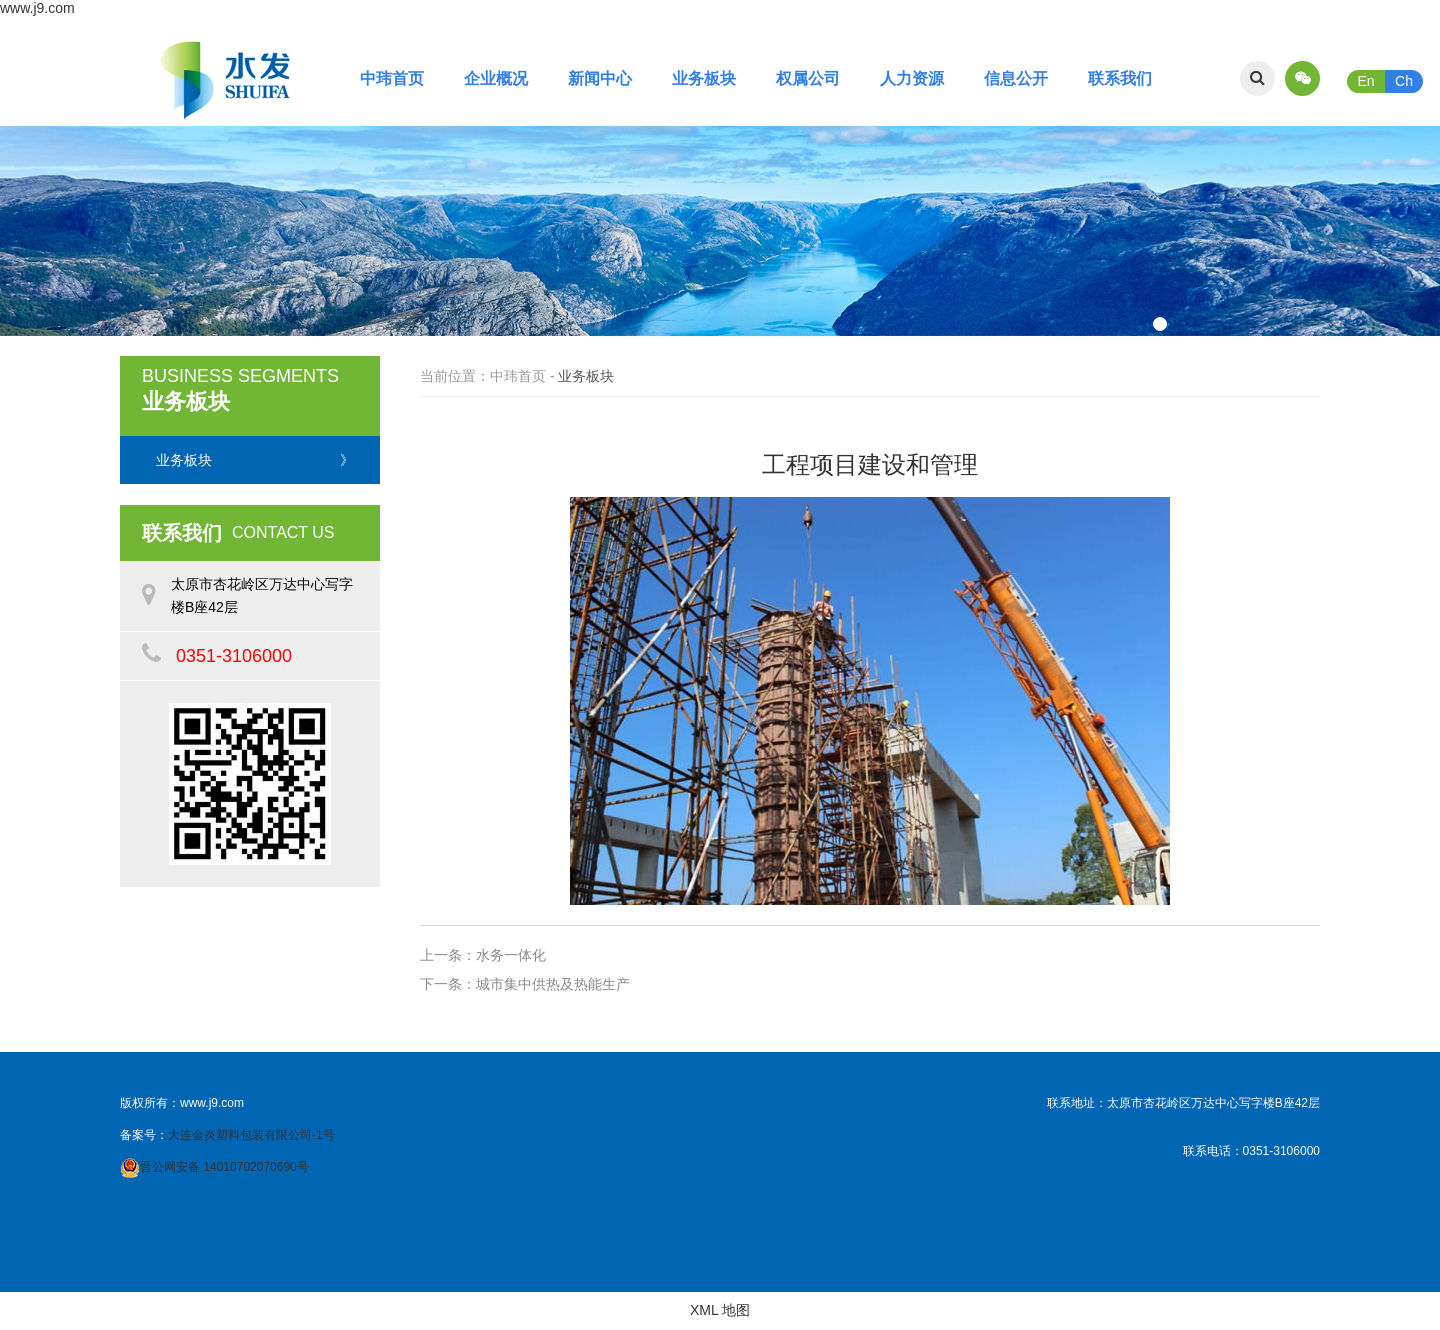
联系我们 (1120, 78)
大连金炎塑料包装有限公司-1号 (251, 1135)
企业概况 (496, 78)
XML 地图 (720, 1310)
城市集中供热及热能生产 (553, 984)
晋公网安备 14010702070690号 (224, 1167)
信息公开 (1016, 78)
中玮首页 (392, 78)
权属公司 (808, 78)
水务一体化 (511, 955)
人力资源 (912, 78)
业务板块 (704, 78)
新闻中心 (600, 78)
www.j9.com (37, 8)
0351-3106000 (234, 656)
